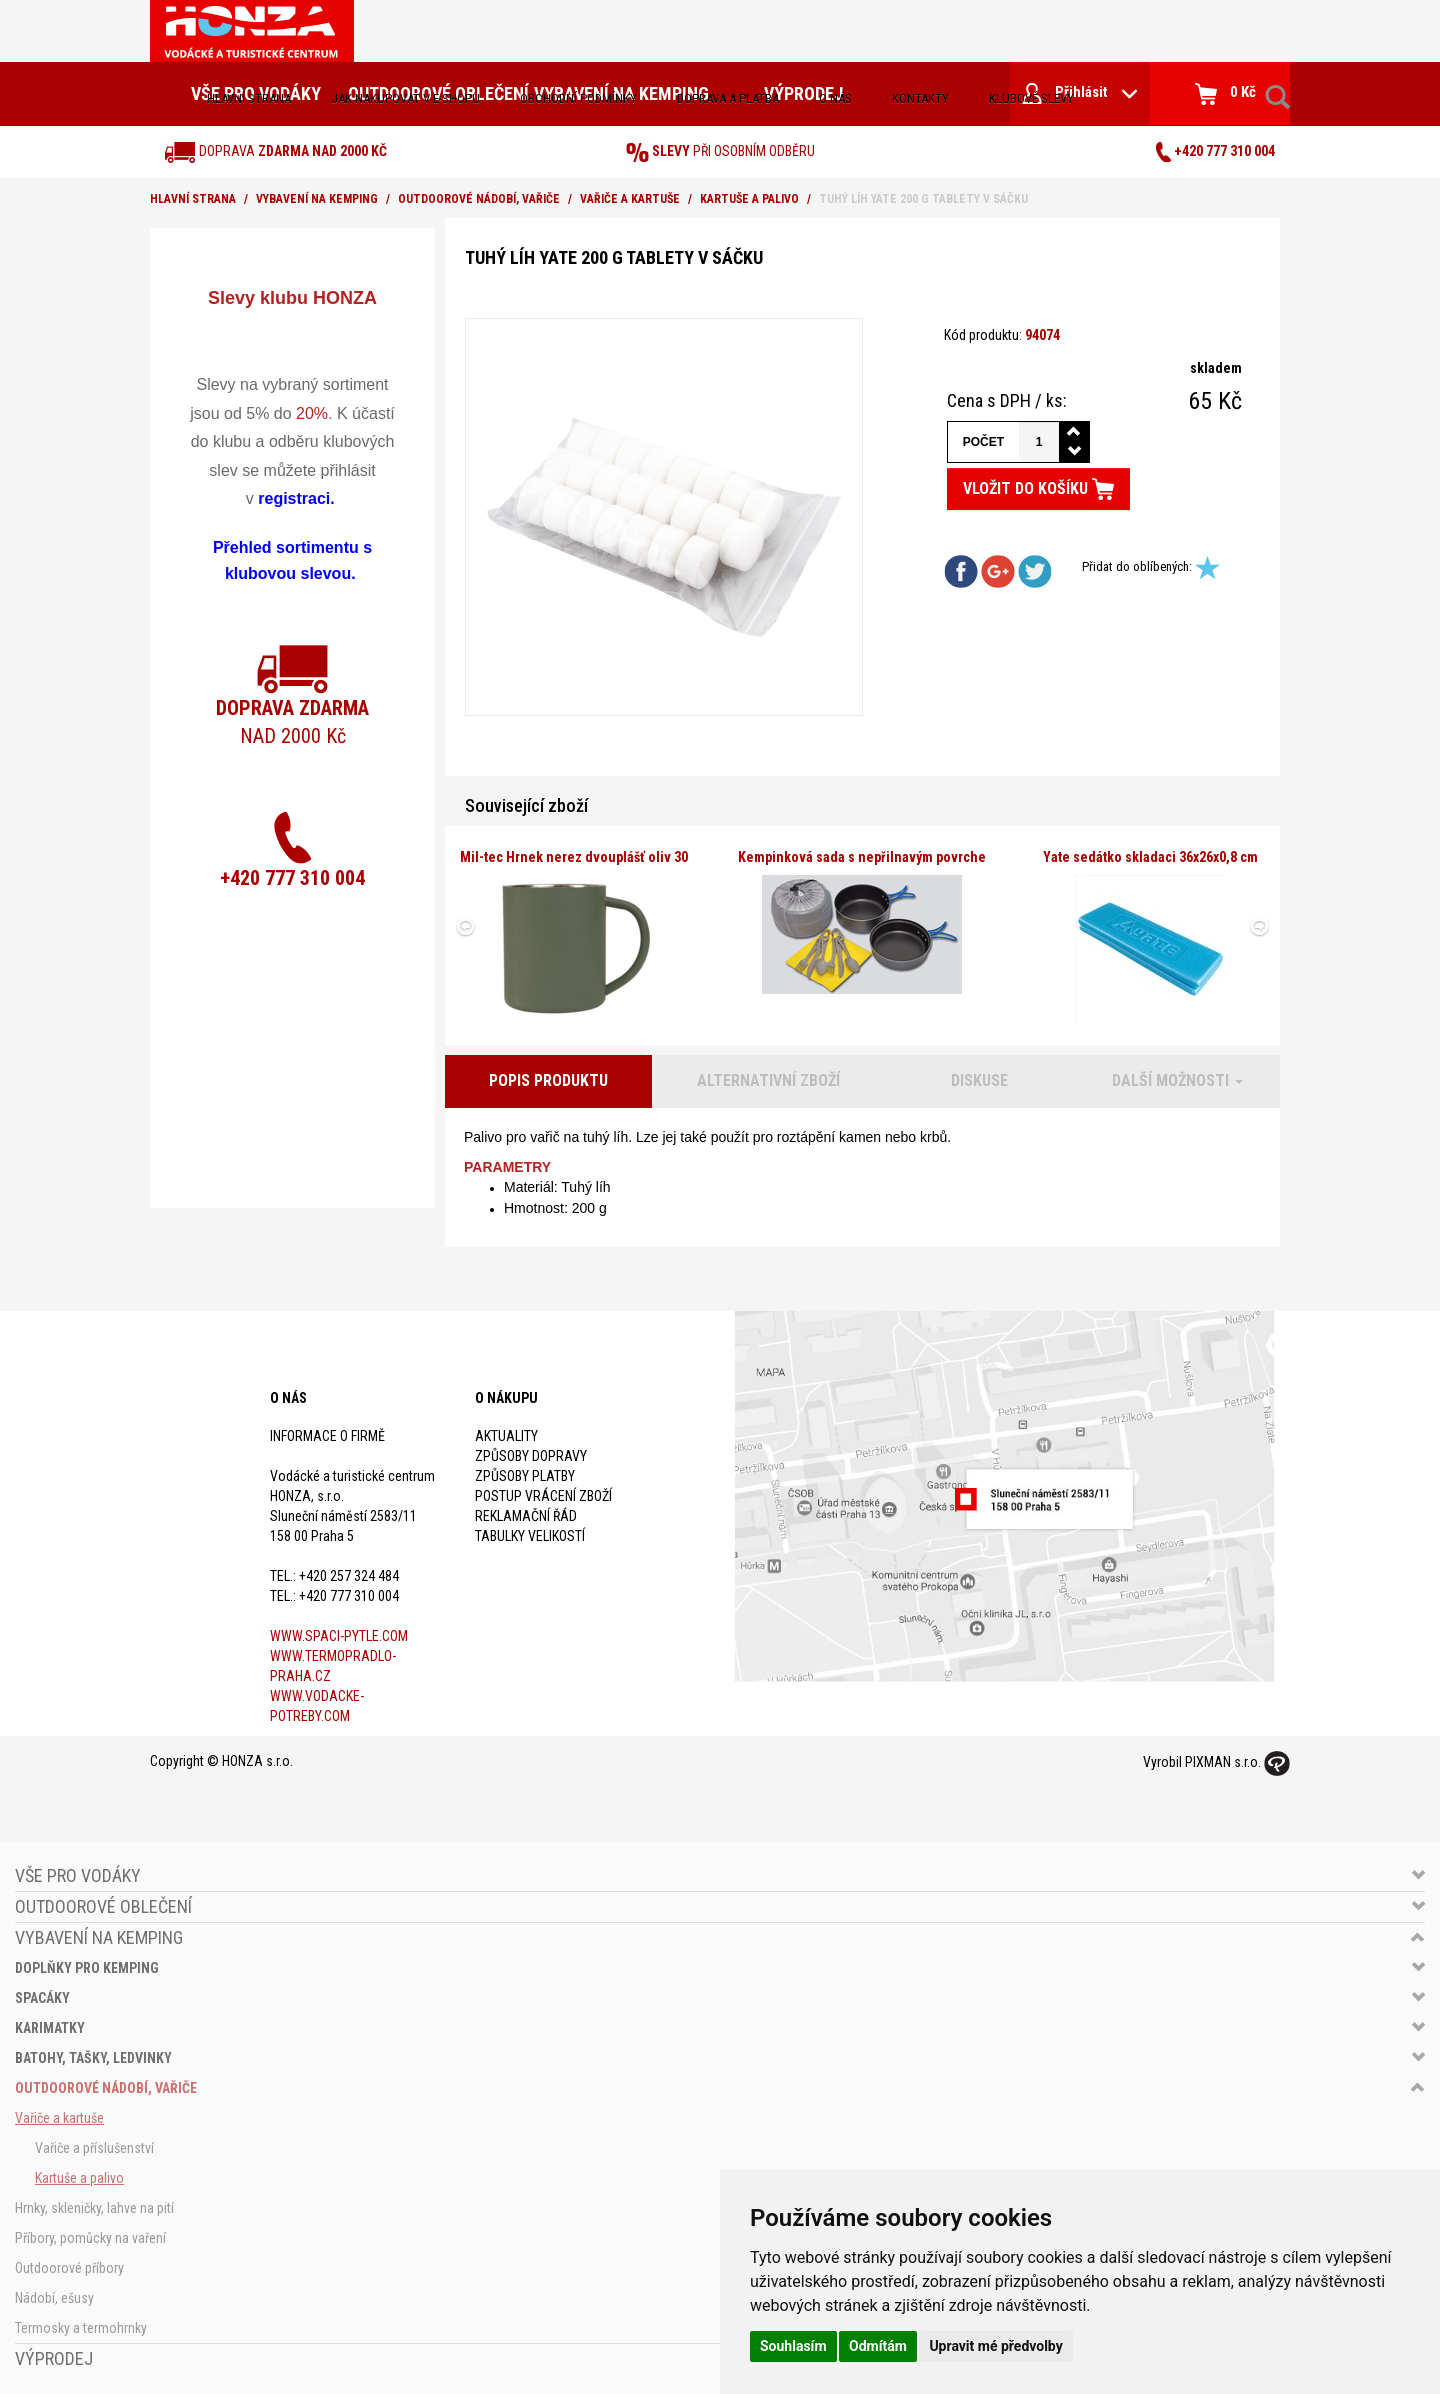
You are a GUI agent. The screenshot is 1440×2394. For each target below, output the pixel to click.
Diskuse (979, 1080)
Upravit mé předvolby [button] (995, 2346)
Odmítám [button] (878, 2346)
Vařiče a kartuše (630, 199)
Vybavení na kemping (317, 199)
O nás (835, 98)
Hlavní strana (249, 98)
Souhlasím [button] (793, 2346)
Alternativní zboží (768, 1080)
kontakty (920, 98)
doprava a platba (728, 98)
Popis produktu (548, 1080)
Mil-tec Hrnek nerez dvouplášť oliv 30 (574, 857)
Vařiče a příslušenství (94, 2148)
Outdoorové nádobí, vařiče (479, 199)
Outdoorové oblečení (103, 1906)
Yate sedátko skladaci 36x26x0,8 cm (1150, 857)
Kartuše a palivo (749, 199)
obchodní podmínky (578, 98)
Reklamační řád (526, 1516)
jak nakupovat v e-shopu (405, 98)
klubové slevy (1031, 98)
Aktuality (506, 1436)
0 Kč (1225, 94)
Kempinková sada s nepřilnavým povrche (862, 857)
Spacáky (42, 1998)
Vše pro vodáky (78, 1875)
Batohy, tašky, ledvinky (93, 2058)
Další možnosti (1177, 1080)
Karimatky (50, 2028)
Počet (983, 442)
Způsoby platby (525, 1476)
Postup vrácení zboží (543, 1496)
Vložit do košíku (1038, 489)
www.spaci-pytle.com (339, 1636)
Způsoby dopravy (531, 1456)
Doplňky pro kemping (87, 1968)
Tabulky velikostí (530, 1536)
